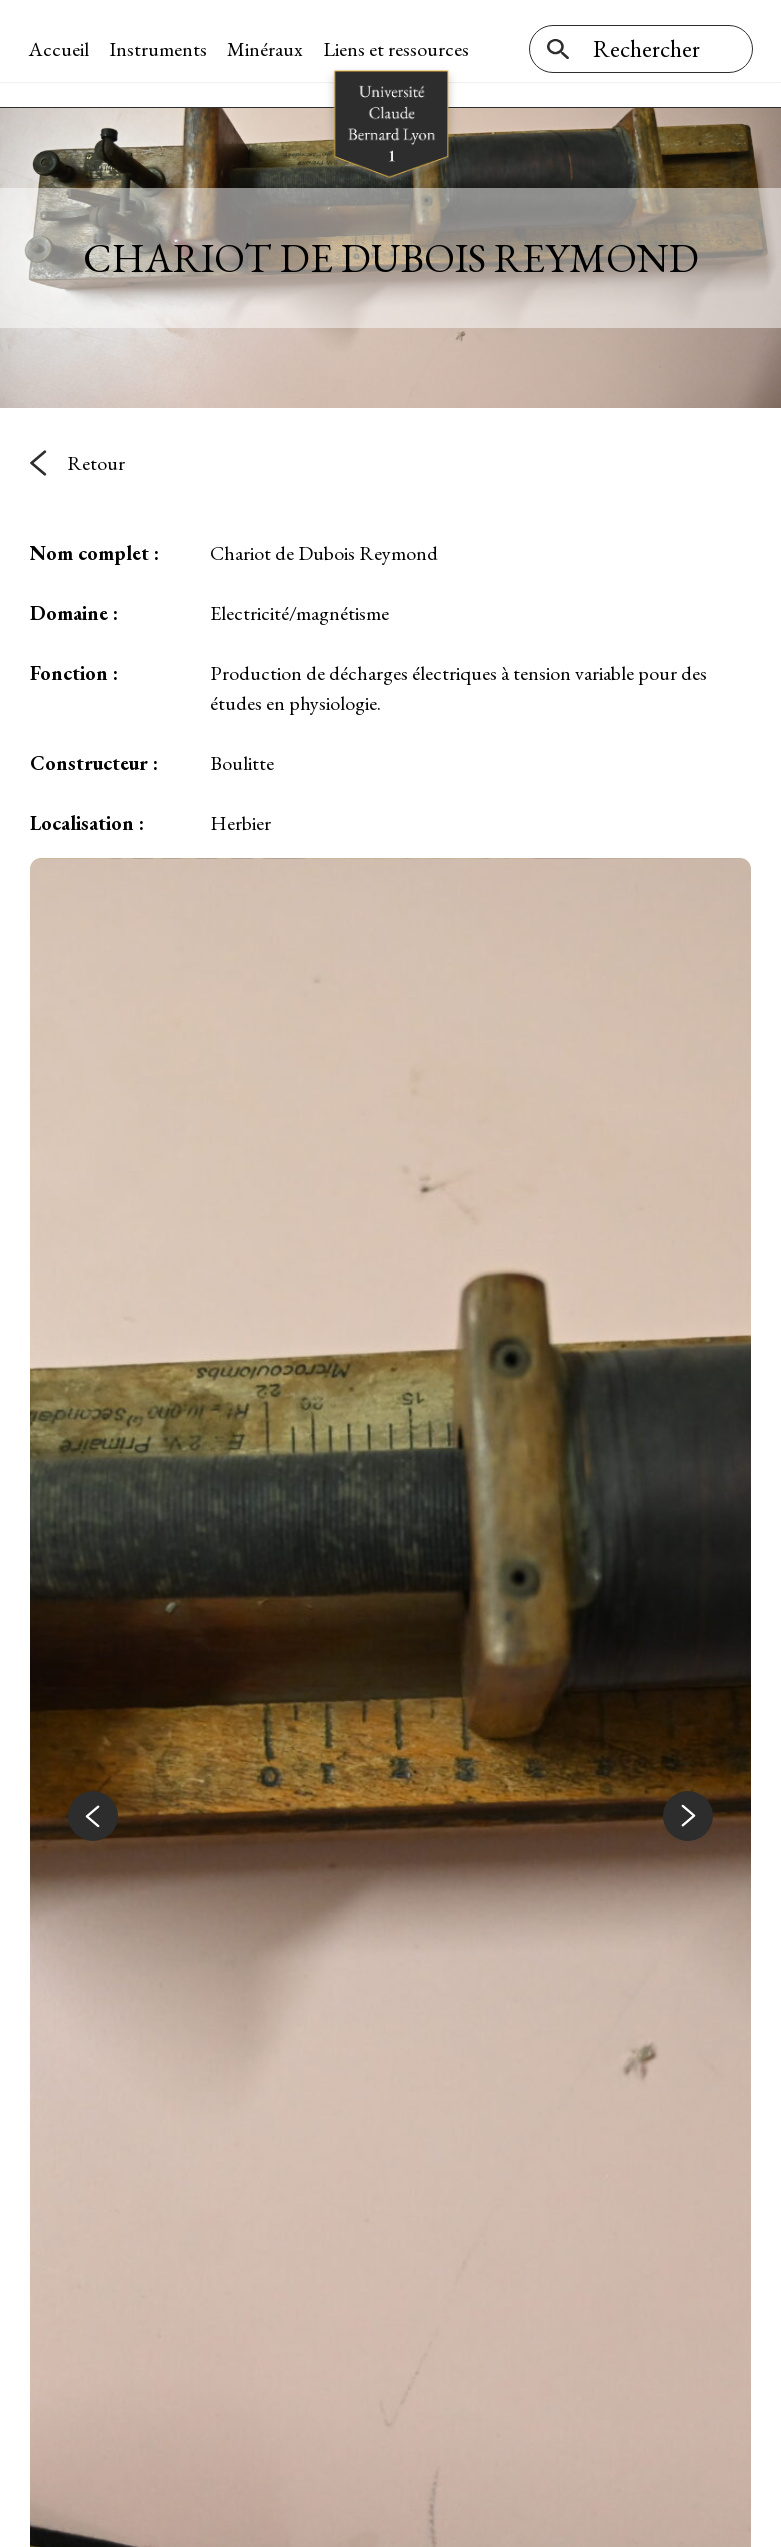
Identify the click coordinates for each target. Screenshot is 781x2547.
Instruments (160, 49)
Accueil (60, 49)
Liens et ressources (398, 49)
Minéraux (267, 49)
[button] (93, 1807)
